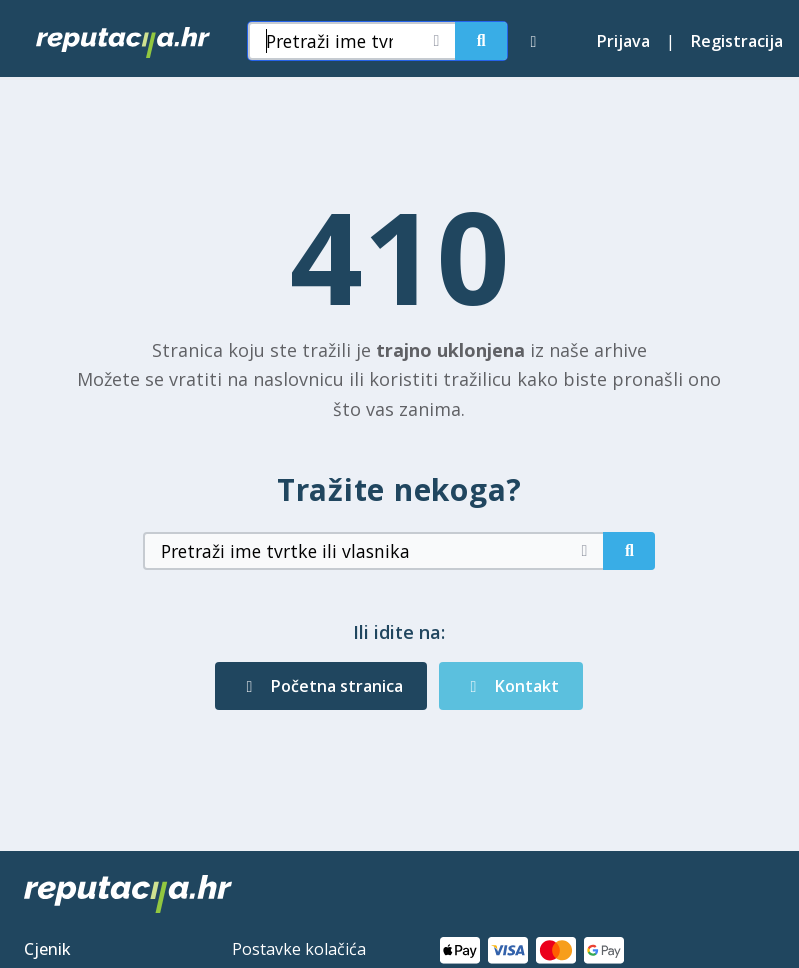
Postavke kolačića (299, 949)
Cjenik (47, 949)
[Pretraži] (481, 41)
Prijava (623, 41)
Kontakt (511, 686)
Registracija (737, 41)
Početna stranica (321, 686)
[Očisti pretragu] (436, 41)
